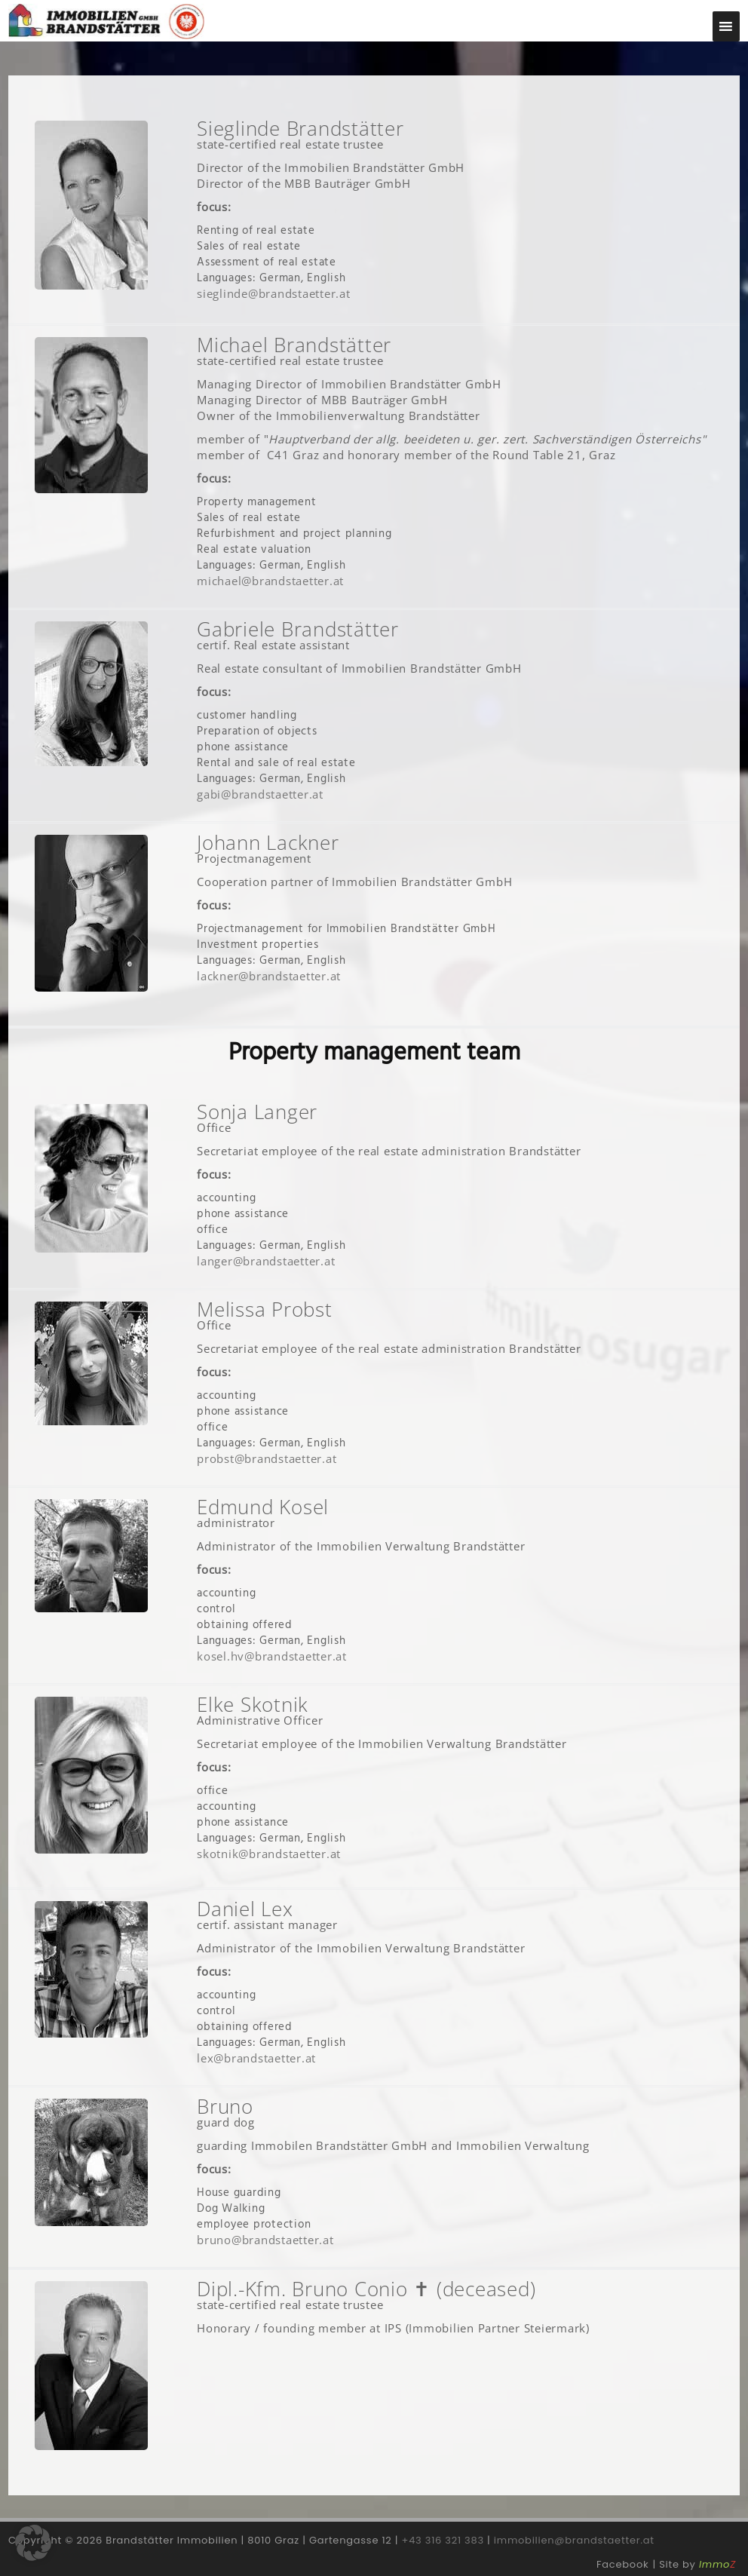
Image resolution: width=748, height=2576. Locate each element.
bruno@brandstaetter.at (265, 2239)
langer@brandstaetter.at (266, 1260)
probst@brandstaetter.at (266, 1458)
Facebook (622, 2564)
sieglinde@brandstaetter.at (274, 293)
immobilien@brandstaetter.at (574, 2540)
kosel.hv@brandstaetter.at (272, 1656)
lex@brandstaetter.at (256, 2057)
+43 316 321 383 (443, 2540)
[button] (33, 2543)
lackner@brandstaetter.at (269, 975)
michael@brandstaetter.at (270, 580)
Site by (697, 2564)
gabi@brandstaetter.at (260, 794)
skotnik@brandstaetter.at (269, 1853)
